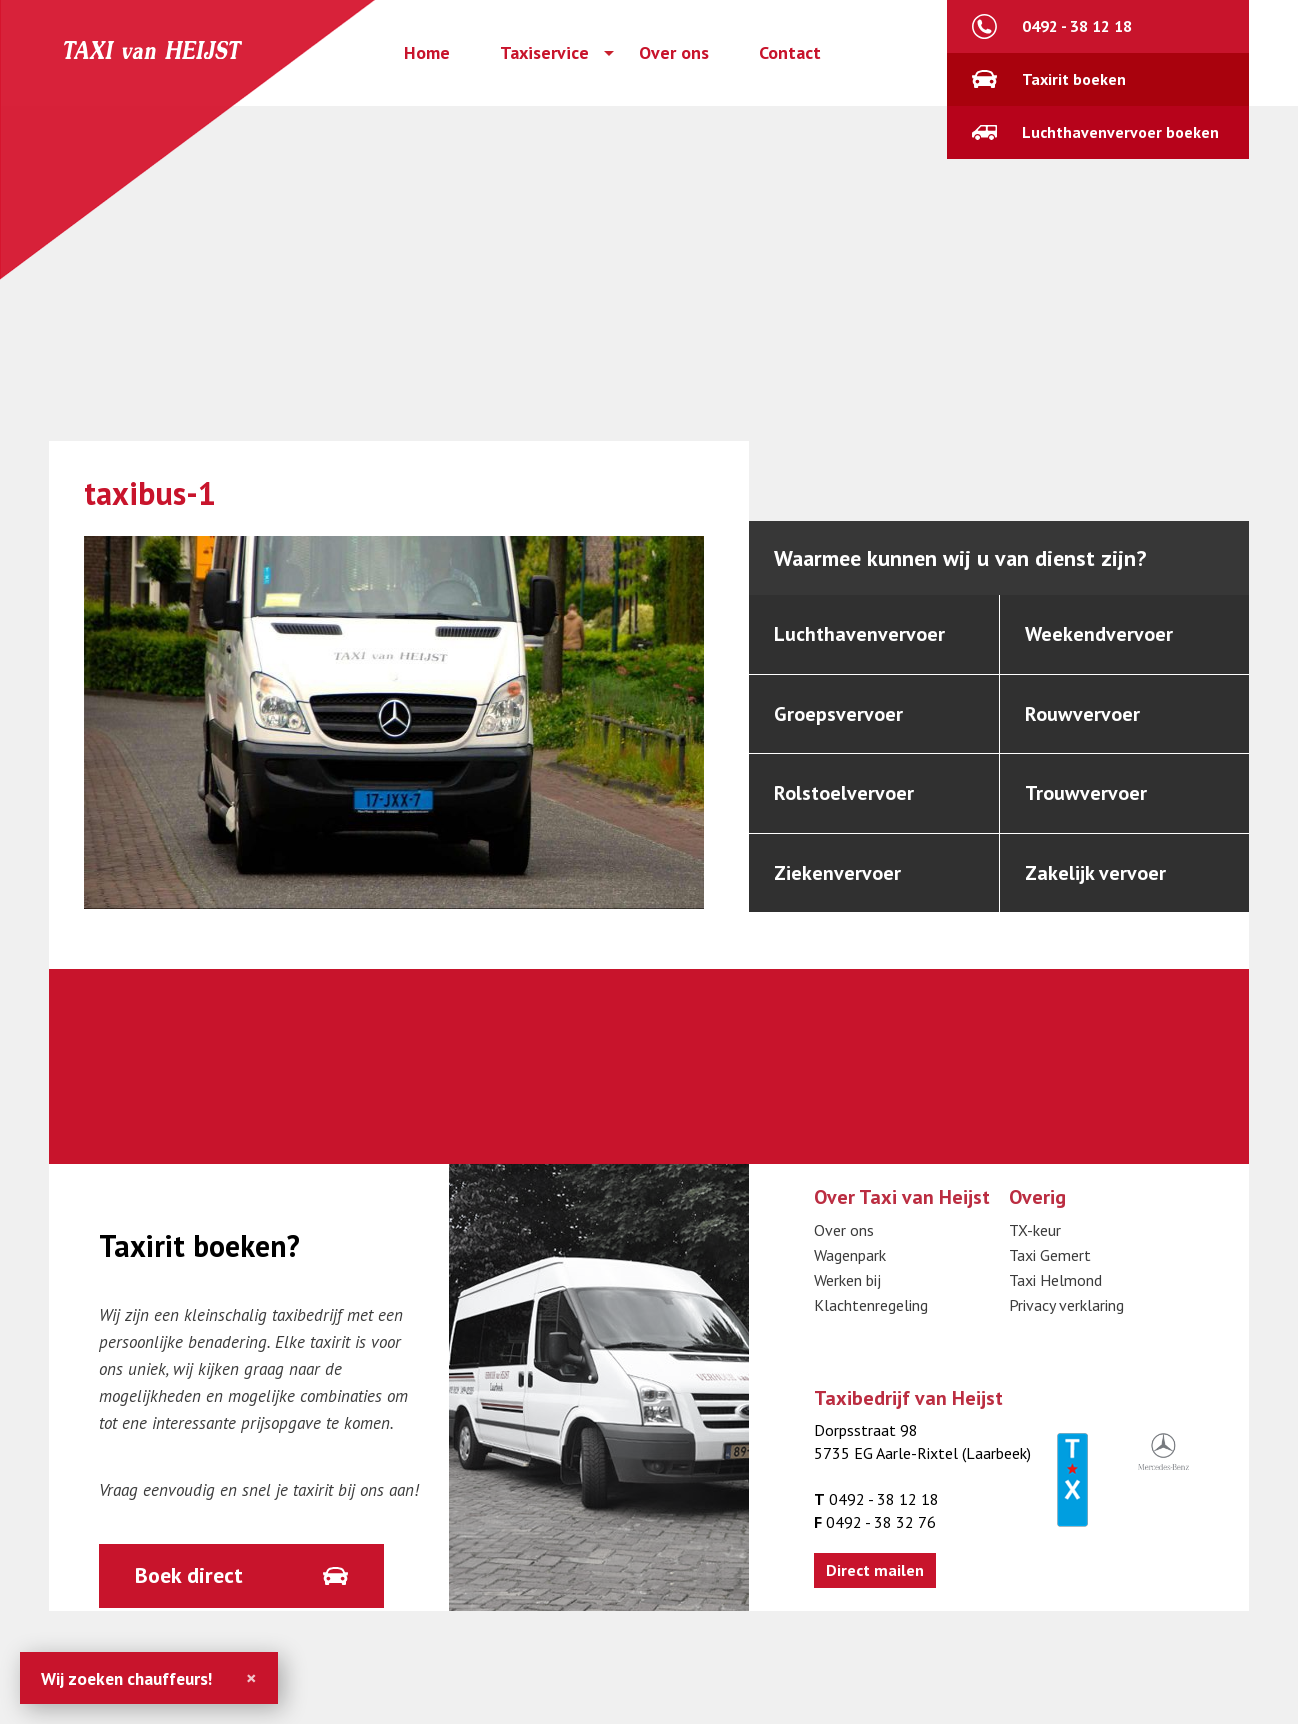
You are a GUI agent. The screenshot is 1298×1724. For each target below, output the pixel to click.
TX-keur (1035, 1230)
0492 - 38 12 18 (1077, 26)
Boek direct (189, 1575)
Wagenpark (850, 1255)
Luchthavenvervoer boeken (1120, 132)
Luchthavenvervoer (859, 634)
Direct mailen (875, 1570)
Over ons (674, 53)
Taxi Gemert (1050, 1255)
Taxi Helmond (1055, 1280)
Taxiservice (544, 53)
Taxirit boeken (1074, 79)
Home (427, 53)
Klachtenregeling (871, 1305)
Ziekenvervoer (837, 873)
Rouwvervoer (1082, 714)
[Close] (251, 1678)
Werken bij (847, 1280)
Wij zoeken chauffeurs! (126, 1678)
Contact (790, 53)
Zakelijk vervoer (1095, 873)
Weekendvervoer (1099, 634)
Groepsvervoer (838, 714)
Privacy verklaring (1066, 1305)
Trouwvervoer (1086, 793)
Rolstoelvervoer (844, 793)
